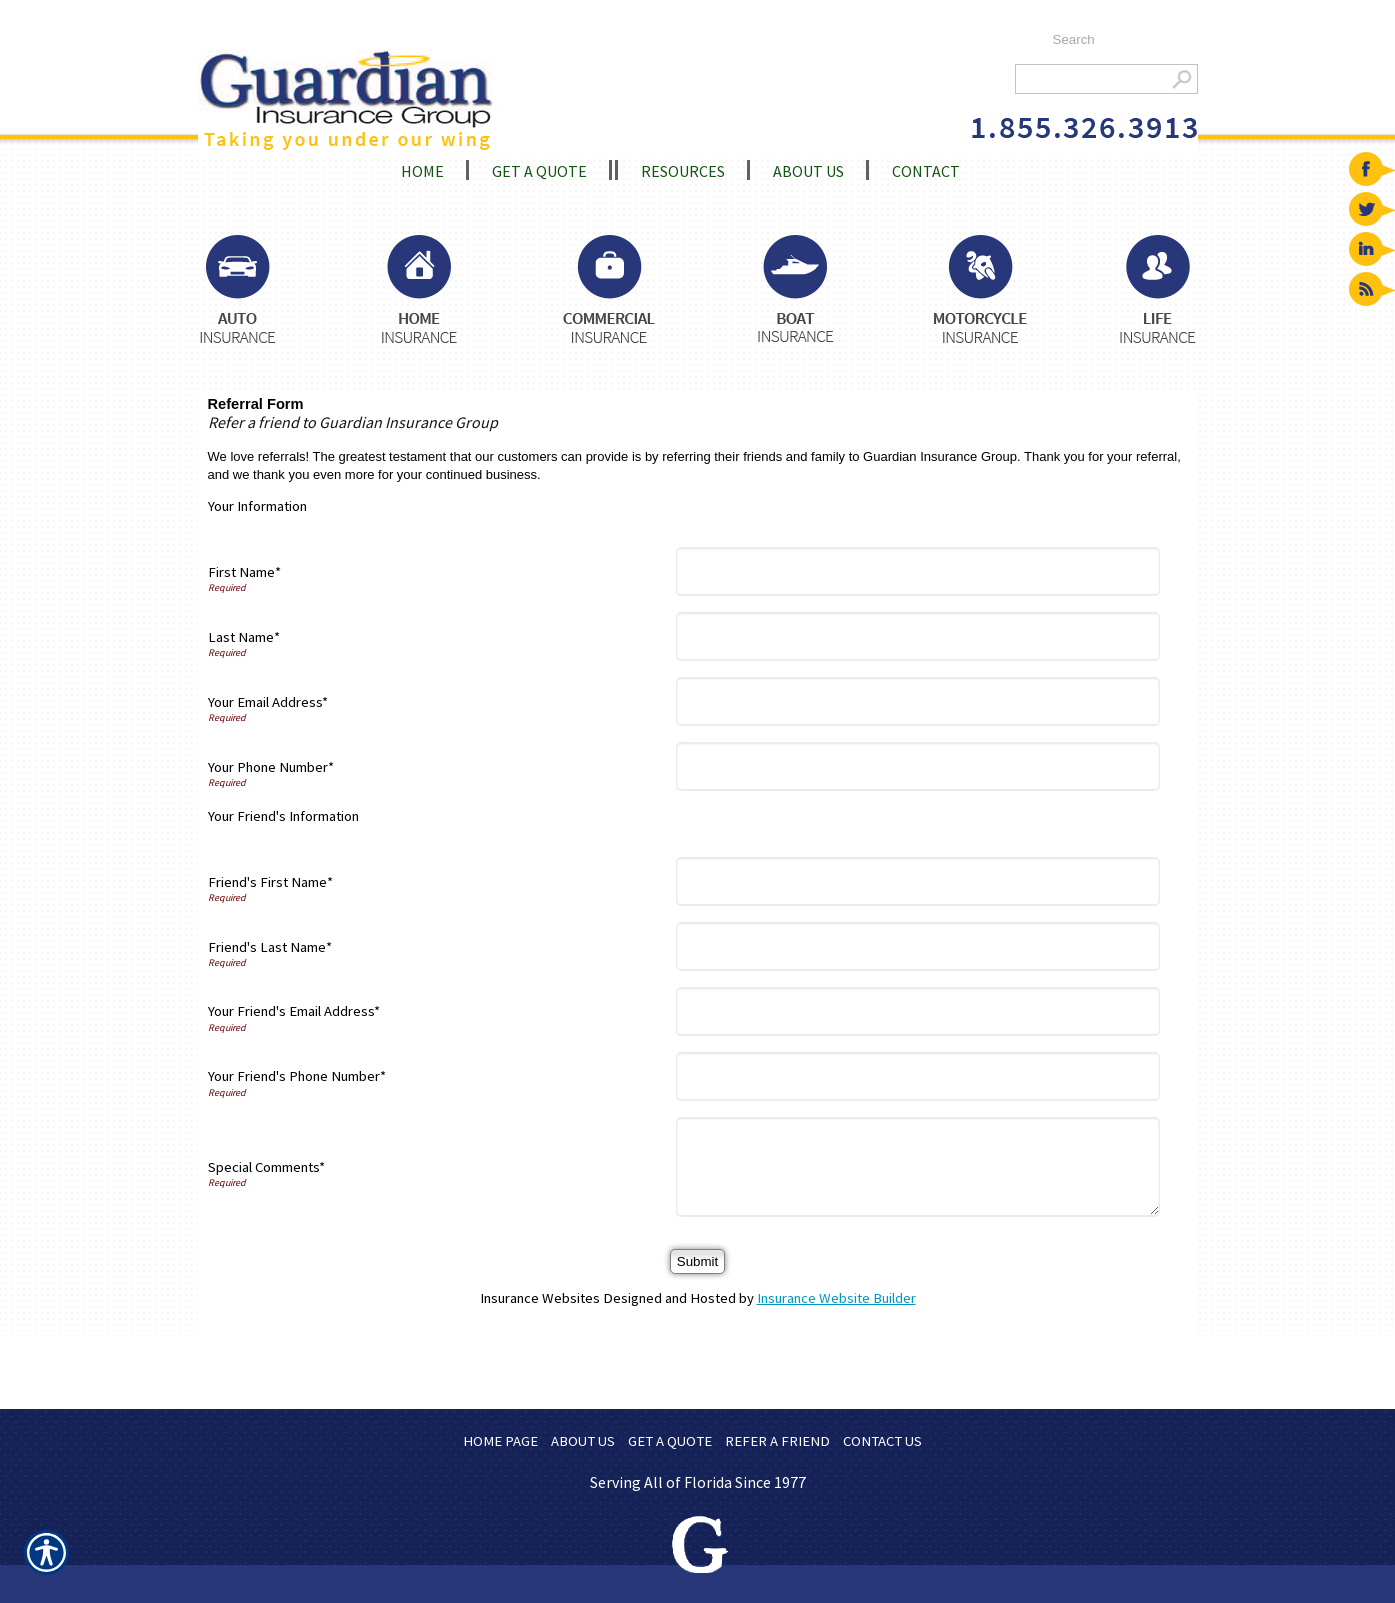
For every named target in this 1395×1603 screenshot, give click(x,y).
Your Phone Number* (271, 767)
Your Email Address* (268, 702)
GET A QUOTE (670, 1441)
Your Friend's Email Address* (294, 1011)
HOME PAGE (500, 1441)
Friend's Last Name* (270, 947)
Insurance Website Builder (836, 1298)
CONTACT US (882, 1441)
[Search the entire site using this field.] (1115, 40)
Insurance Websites (540, 1298)
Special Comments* (266, 1167)
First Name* (244, 572)
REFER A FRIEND (777, 1441)
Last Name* (244, 637)
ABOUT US (583, 1441)
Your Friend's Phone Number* (297, 1076)
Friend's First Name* (270, 882)
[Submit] (697, 1261)
